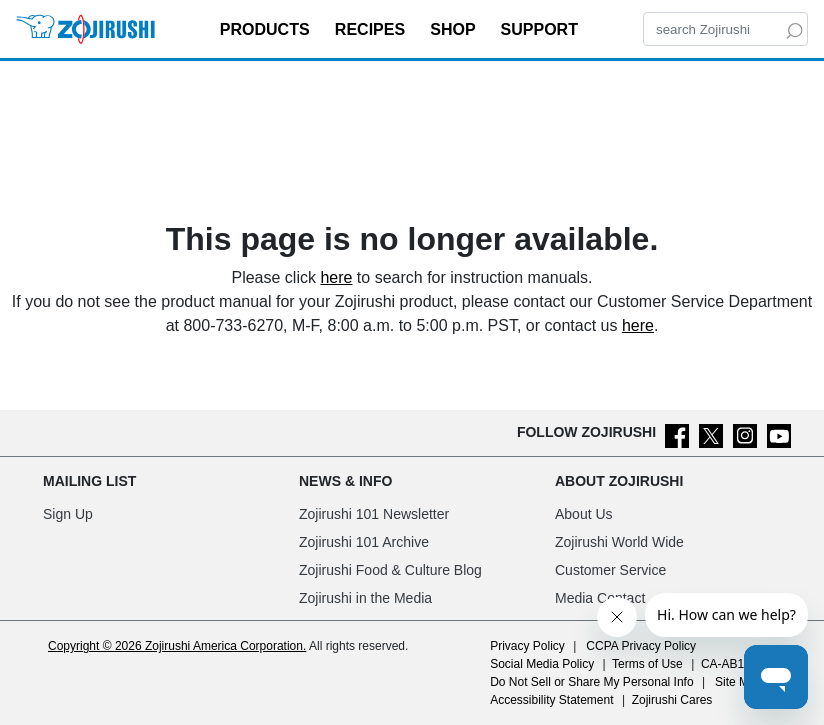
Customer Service (610, 570)
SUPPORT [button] (542, 29)
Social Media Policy (542, 664)
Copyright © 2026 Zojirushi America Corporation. (177, 646)
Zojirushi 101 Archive (364, 542)
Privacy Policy (527, 646)
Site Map (738, 682)
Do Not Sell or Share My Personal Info (591, 682)
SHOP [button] (455, 29)
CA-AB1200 (732, 664)
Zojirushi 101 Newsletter (374, 514)
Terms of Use (647, 664)
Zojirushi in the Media (365, 598)
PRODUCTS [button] (267, 29)
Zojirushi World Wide (619, 542)
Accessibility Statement (551, 700)
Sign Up (68, 514)
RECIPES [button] (372, 29)
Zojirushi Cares (672, 700)
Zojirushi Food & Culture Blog (390, 570)
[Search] (725, 29)
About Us (584, 514)
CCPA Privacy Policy (641, 646)
